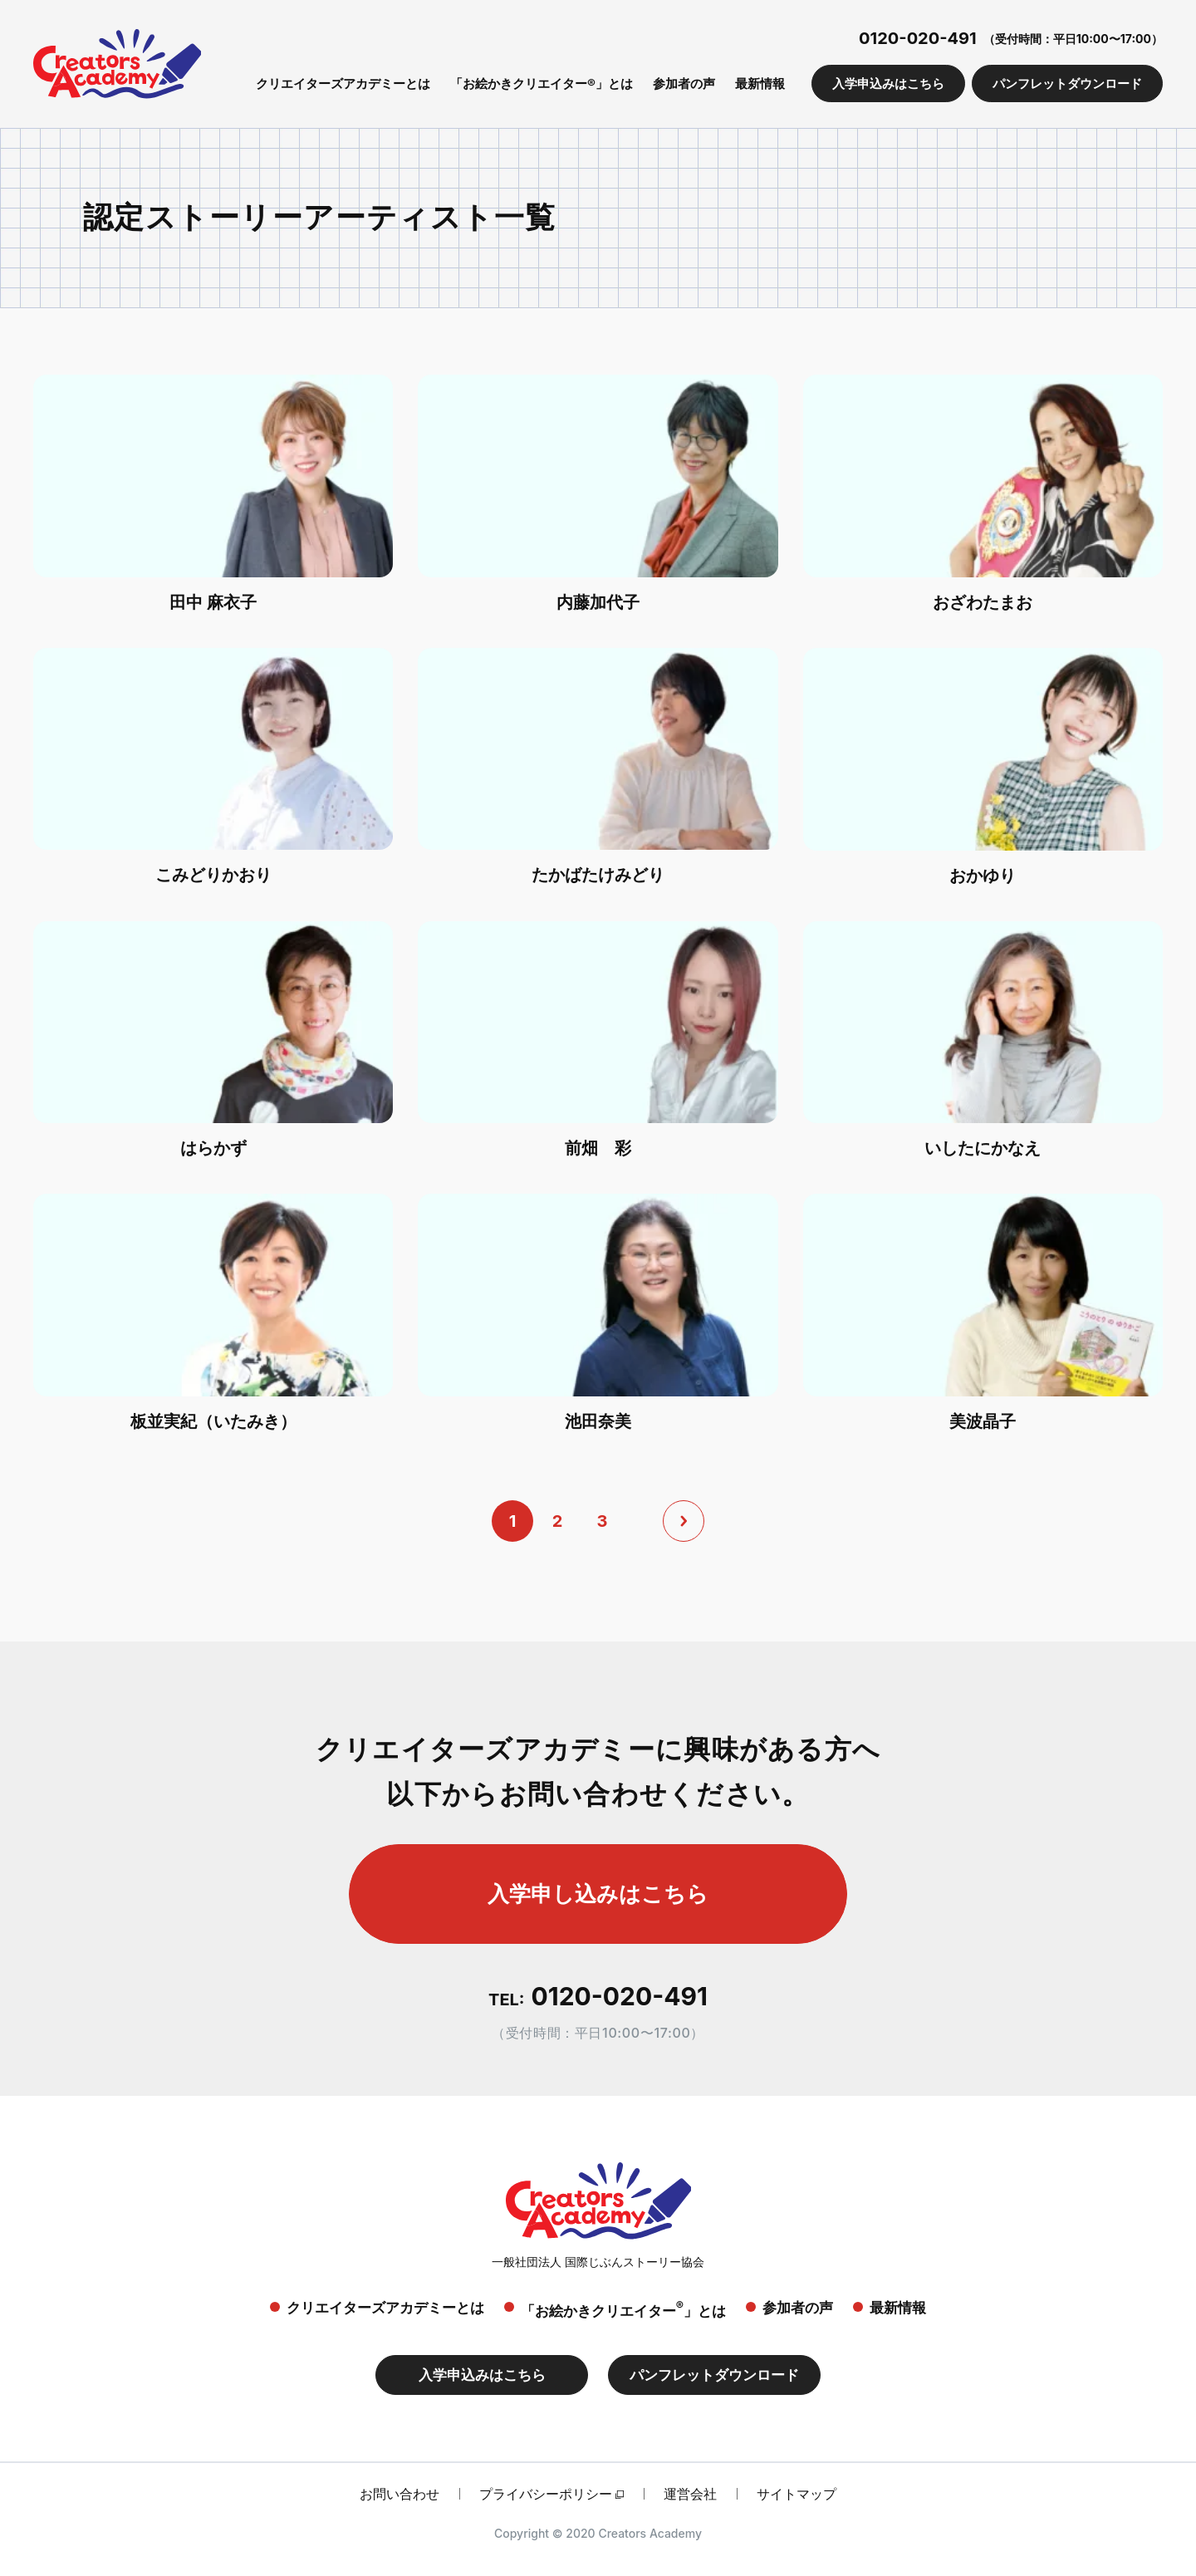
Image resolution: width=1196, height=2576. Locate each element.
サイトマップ (796, 2493)
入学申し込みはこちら (598, 1893)
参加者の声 (684, 83)
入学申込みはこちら (888, 83)
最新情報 (760, 83)
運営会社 (690, 2493)
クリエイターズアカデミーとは (343, 83)
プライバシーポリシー (545, 2493)
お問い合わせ (399, 2493)
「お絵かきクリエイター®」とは (541, 83)
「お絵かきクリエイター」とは (623, 2309)
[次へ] (683, 1521)
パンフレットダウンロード (1067, 83)
